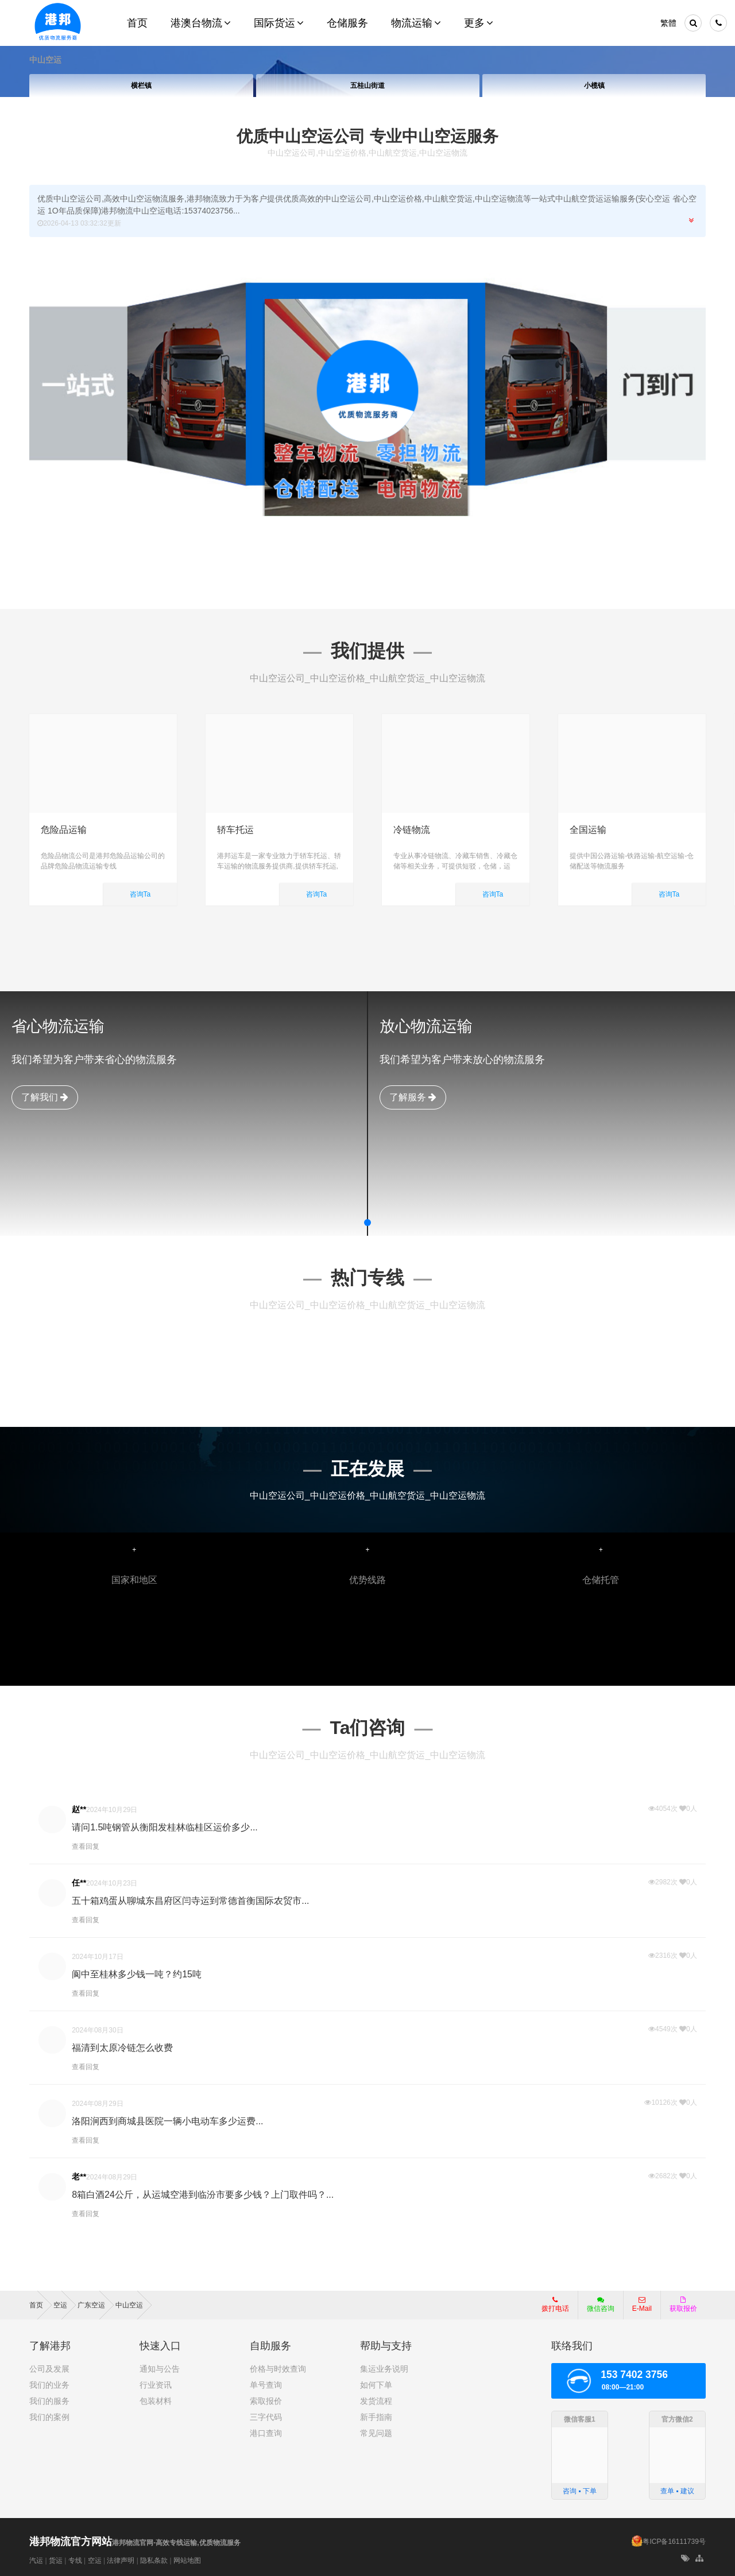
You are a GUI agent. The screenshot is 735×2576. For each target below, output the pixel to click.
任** (79, 1882)
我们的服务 (49, 2401)
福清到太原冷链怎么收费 (122, 2048)
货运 (56, 2560)
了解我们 (44, 1097)
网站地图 (187, 2560)
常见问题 (376, 2433)
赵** (79, 1809)
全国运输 (588, 830)
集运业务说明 (384, 2368)
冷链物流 (411, 830)
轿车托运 (235, 830)
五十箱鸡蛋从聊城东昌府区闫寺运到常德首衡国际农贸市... (190, 1901)
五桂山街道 (367, 86)
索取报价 (266, 2401)
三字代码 (266, 2417)
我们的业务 (49, 2384)
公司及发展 (49, 2368)
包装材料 (156, 2401)
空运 (95, 2560)
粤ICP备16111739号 (674, 2542)
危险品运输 (64, 830)
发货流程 (376, 2401)
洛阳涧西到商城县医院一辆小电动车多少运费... (167, 2121)
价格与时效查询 (278, 2368)
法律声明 (120, 2560)
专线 (75, 2560)
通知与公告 (160, 2368)
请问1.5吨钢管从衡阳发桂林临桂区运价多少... (165, 1827)
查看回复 (85, 1846)
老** (79, 2176)
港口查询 (266, 2433)
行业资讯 (156, 2384)
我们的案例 (49, 2417)
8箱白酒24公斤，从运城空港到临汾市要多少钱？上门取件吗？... (203, 2194)
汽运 (36, 2560)
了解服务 (412, 1097)
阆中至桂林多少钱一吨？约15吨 (137, 1974)
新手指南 (376, 2417)
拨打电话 (555, 2304)
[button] (367, 1222)
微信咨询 (596, 2307)
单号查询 (266, 2384)
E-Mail (642, 2304)
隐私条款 (154, 2560)
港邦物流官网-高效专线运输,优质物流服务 (134, 2543)
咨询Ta (140, 894)
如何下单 (376, 2384)
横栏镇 (141, 86)
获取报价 (683, 2304)
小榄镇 (594, 86)
